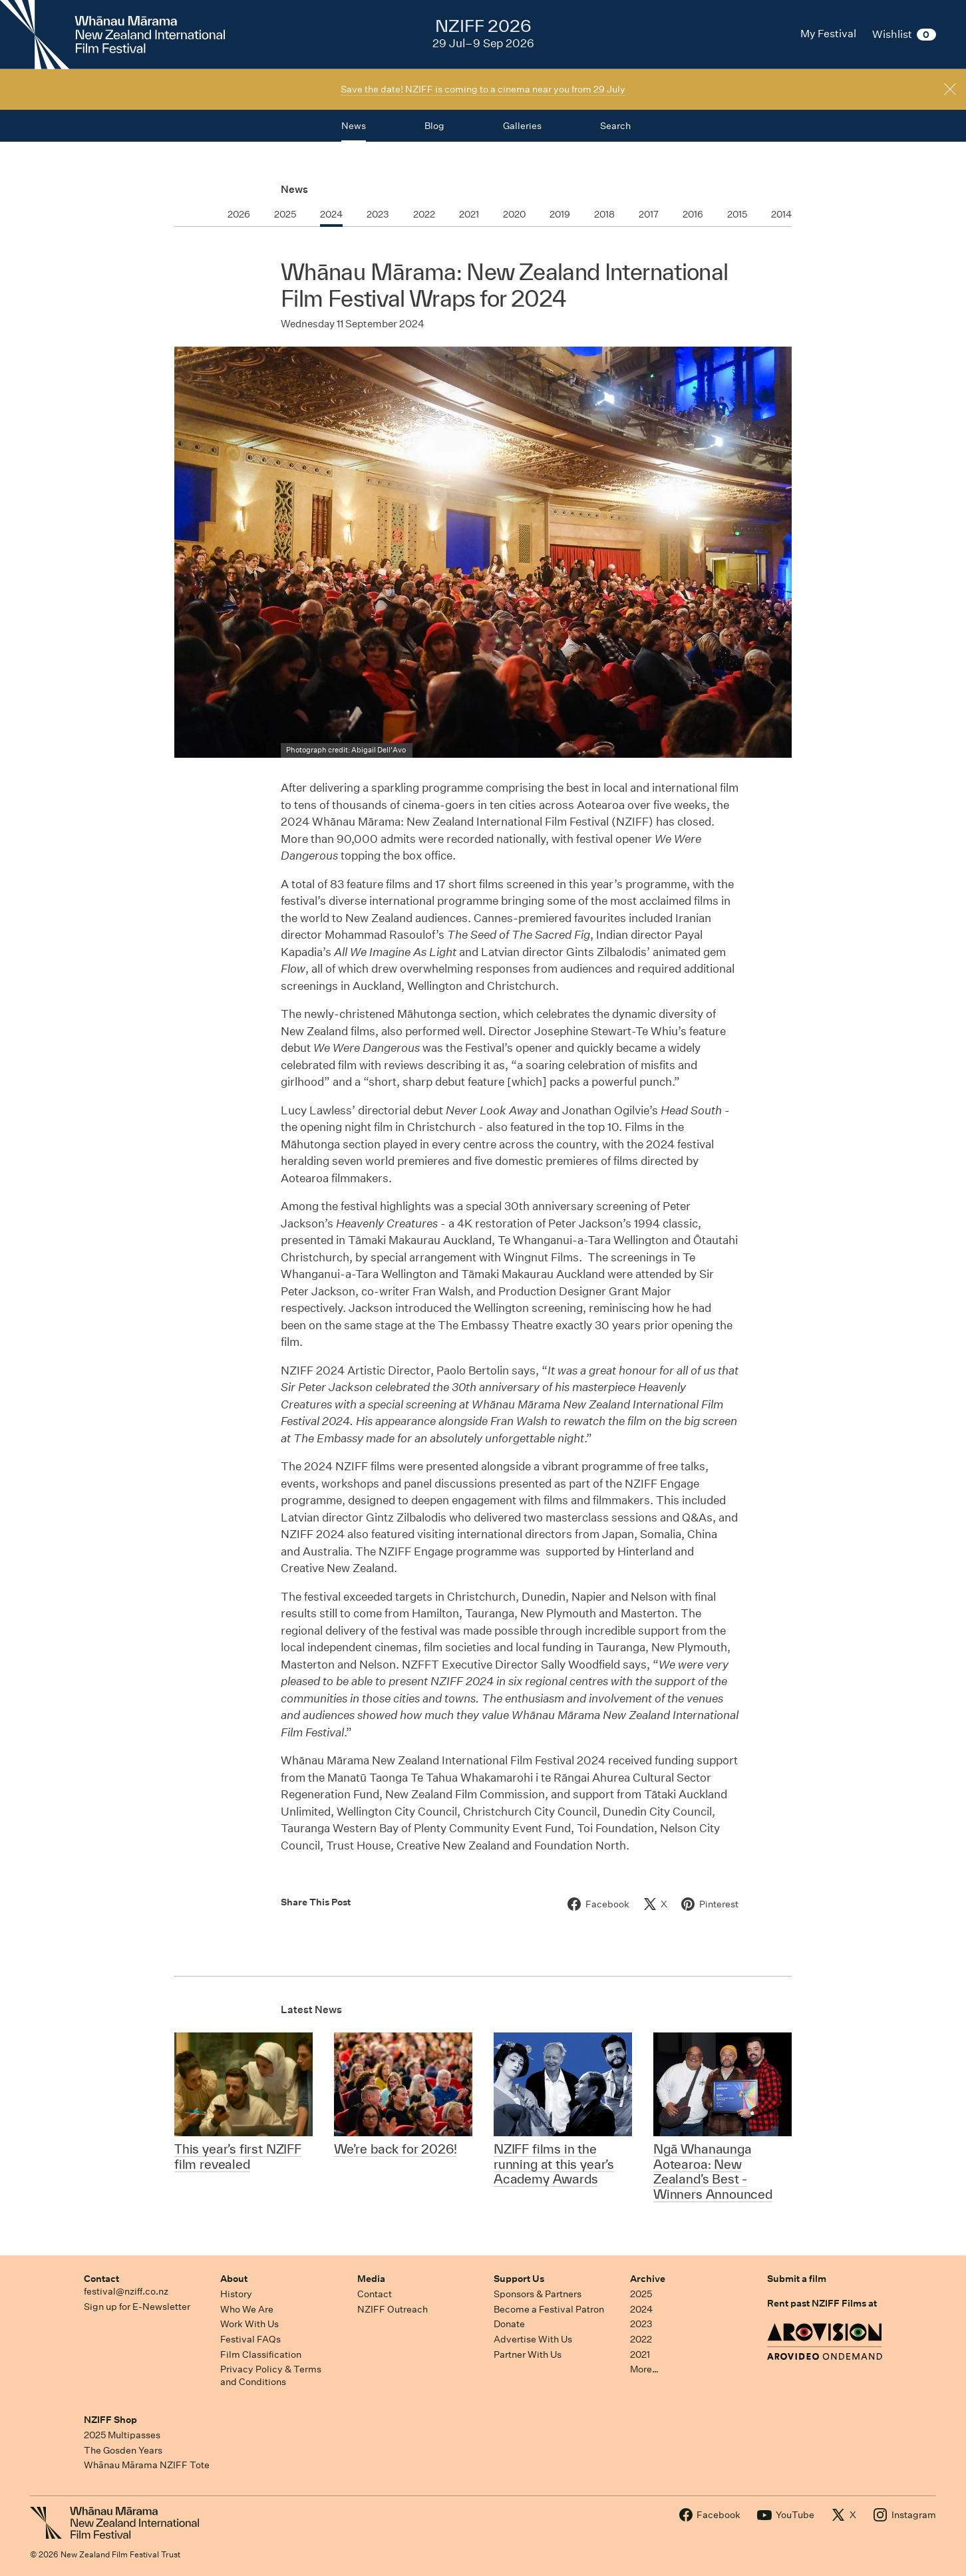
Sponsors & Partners (537, 2294)
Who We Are (246, 2309)
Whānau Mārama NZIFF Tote (147, 2465)
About (233, 2279)
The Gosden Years (123, 2450)
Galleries (522, 126)
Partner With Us (528, 2354)
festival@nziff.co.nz (126, 2291)
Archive (647, 2279)
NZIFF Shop (110, 2420)
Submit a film (796, 2279)
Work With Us (249, 2324)
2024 (641, 2309)
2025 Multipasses (122, 2435)
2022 (641, 2339)
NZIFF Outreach (392, 2309)
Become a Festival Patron (549, 2309)
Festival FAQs (250, 2339)
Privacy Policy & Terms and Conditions (270, 2375)
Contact (101, 2279)
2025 (641, 2294)
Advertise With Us (533, 2339)
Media (371, 2279)
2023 (641, 2324)
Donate (509, 2324)
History (236, 2294)
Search (615, 126)
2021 (640, 2354)
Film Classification (260, 2354)
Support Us (519, 2279)
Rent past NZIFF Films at (822, 2303)
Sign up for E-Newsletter (137, 2307)
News (294, 189)
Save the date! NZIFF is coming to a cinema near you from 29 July (483, 89)
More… (644, 2369)
